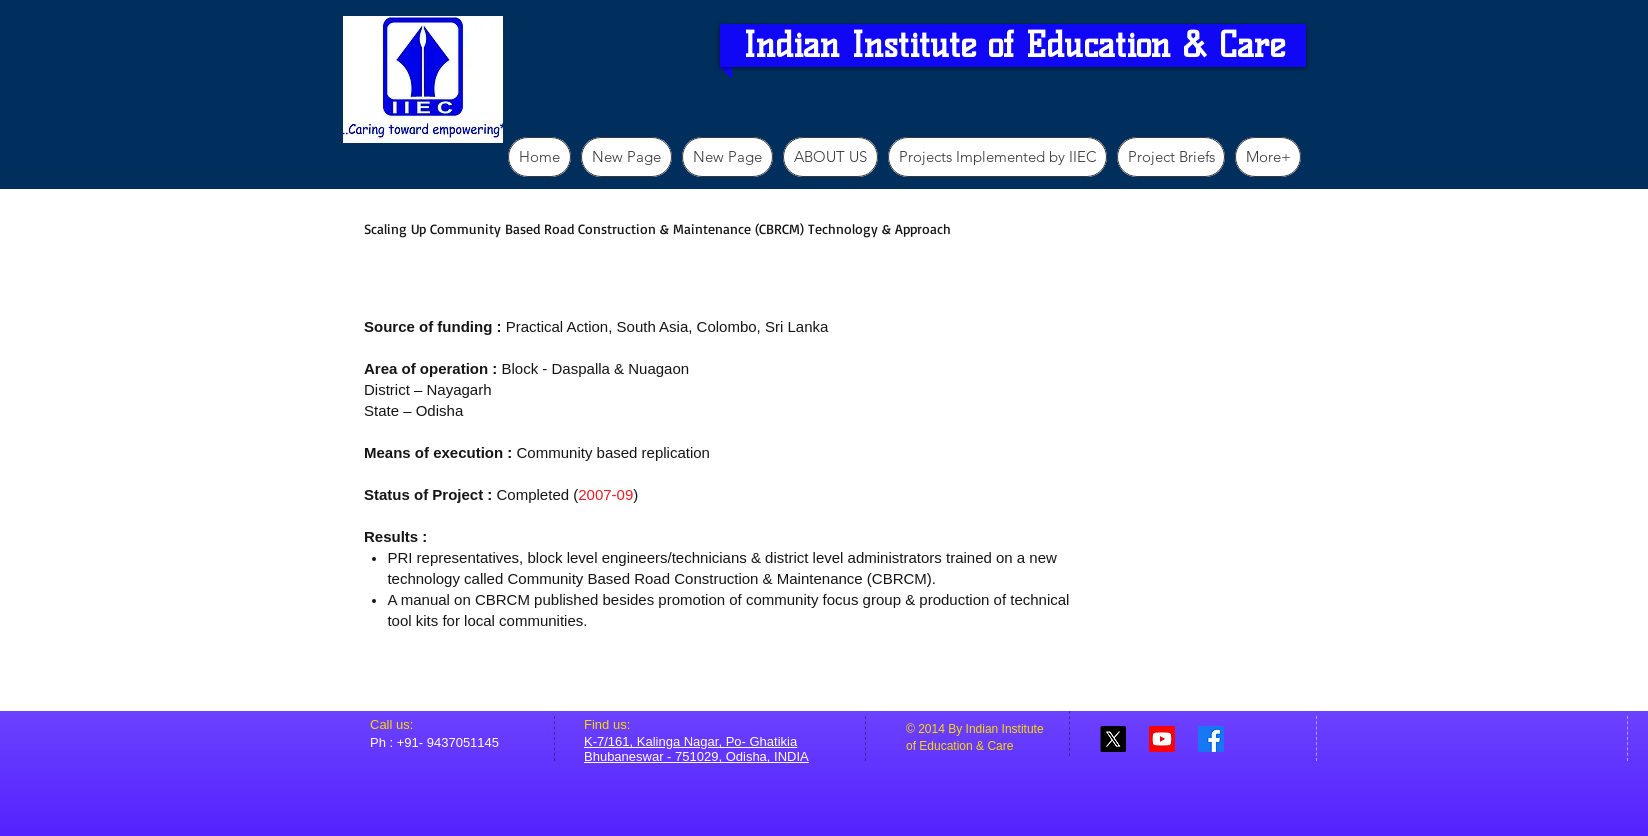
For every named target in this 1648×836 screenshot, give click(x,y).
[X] (1113, 739)
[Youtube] (1162, 739)
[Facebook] (1211, 739)
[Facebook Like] (1267, 736)
